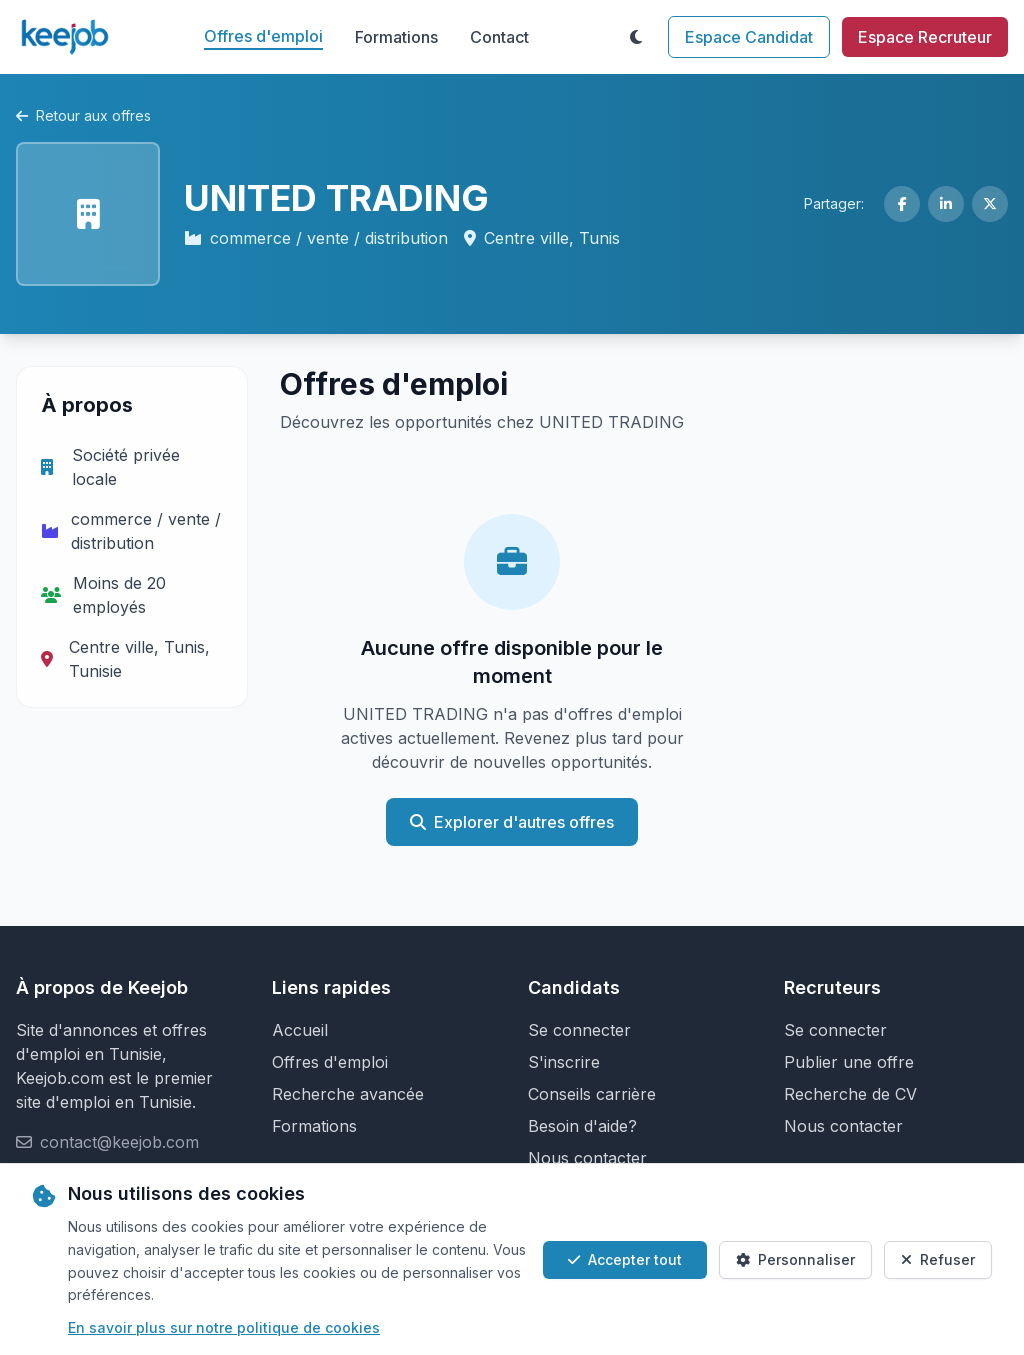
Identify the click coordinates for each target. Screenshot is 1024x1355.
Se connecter (579, 1030)
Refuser (938, 1259)
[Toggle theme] (636, 37)
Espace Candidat (749, 37)
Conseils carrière (592, 1094)
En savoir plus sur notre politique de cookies (224, 1327)
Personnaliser (795, 1259)
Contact (499, 37)
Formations (396, 37)
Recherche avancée (348, 1094)
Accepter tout (625, 1259)
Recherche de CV (850, 1094)
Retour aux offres (83, 115)
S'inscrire (564, 1062)
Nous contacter (587, 1158)
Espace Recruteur (925, 37)
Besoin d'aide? (582, 1126)
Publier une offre (849, 1062)
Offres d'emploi (263, 36)
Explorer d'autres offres (512, 822)
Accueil (300, 1030)
